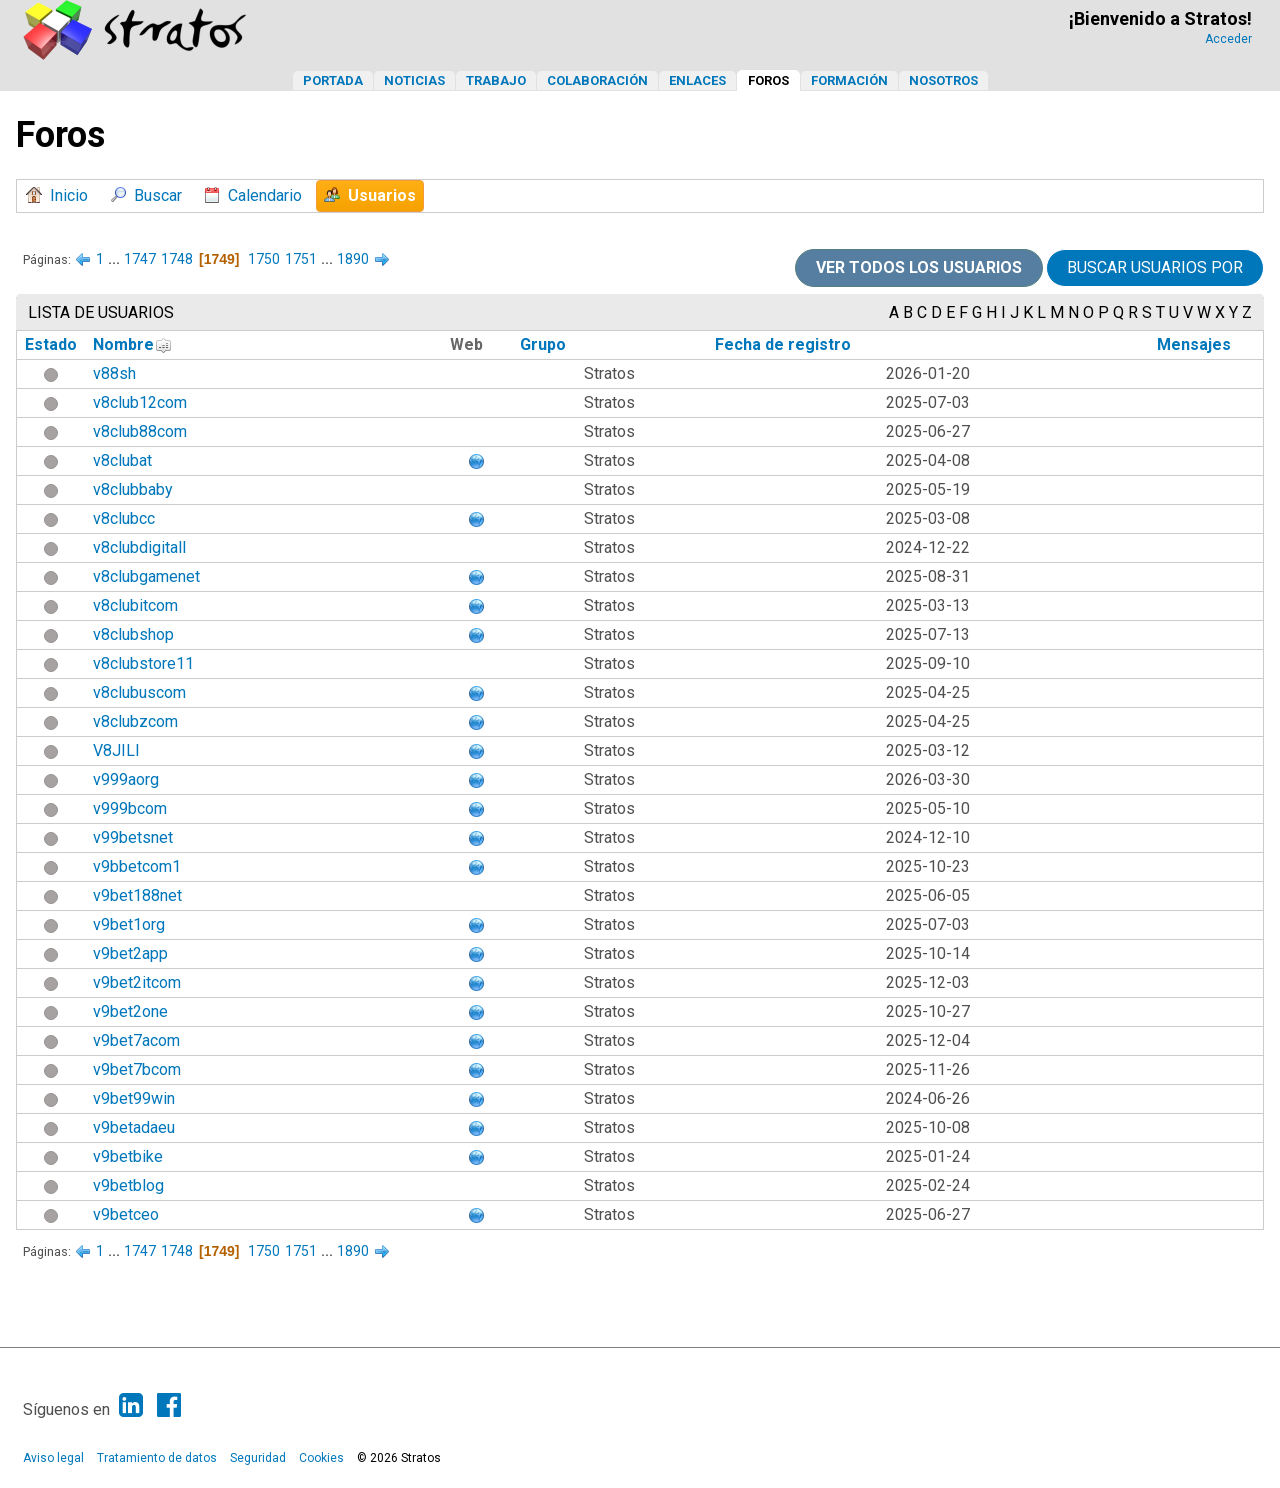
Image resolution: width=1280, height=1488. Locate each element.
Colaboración (597, 80)
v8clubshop (133, 634)
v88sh (114, 373)
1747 (140, 259)
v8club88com (140, 431)
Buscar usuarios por (1155, 267)
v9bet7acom (136, 1040)
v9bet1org (129, 924)
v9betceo (126, 1214)
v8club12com (140, 402)
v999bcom (130, 808)
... (115, 259)
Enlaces (697, 80)
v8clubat (122, 460)
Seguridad (258, 1458)
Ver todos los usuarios (919, 267)
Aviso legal (53, 1458)
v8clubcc (124, 518)
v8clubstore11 (143, 663)
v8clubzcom (135, 721)
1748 (177, 259)
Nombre (123, 344)
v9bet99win (134, 1098)
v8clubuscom (139, 692)
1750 (264, 259)
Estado (51, 344)
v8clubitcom (135, 605)
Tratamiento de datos (157, 1458)
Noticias (414, 80)
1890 (353, 259)
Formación (849, 80)
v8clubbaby (133, 489)
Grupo (543, 344)
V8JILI (116, 750)
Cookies (321, 1458)
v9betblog (128, 1185)
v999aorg (126, 779)
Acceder (1228, 39)
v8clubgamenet (146, 576)
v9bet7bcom (137, 1069)
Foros (768, 80)
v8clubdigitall (139, 547)
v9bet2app (130, 953)
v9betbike (128, 1156)
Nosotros (943, 80)
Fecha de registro (783, 344)
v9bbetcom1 (137, 866)
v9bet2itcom (137, 982)
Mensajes (1194, 344)
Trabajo (496, 80)
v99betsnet (133, 837)
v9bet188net (137, 895)
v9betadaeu (134, 1127)
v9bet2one (130, 1011)
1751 (301, 259)
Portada (333, 80)
